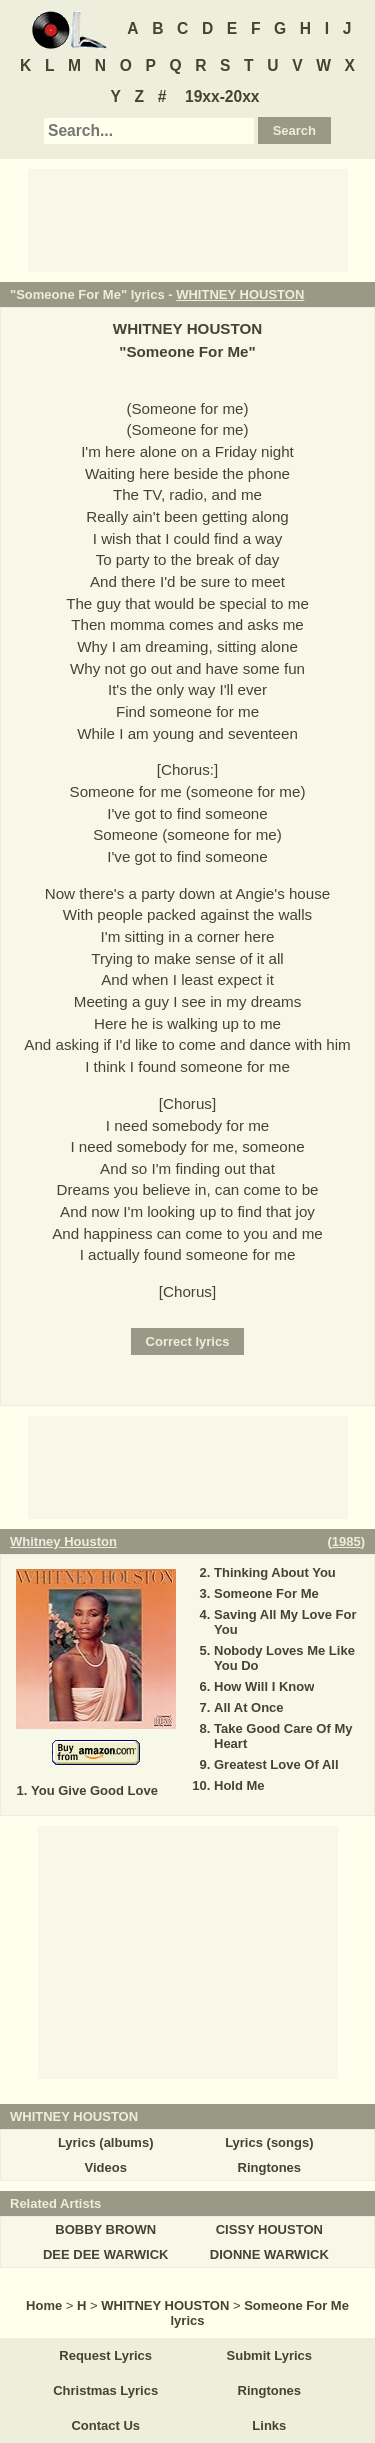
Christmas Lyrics (105, 2390)
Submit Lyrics (269, 2355)
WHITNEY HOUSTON (240, 294)
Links (269, 2425)
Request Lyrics (105, 2355)
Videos (105, 2167)
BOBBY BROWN (105, 2229)
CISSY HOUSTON (269, 2229)
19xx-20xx (222, 96)
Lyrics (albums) (106, 2142)
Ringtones (270, 2167)
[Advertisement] (188, 219)
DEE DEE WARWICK (105, 2254)
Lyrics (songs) (269, 2142)
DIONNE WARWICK (269, 2254)
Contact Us (105, 2425)
